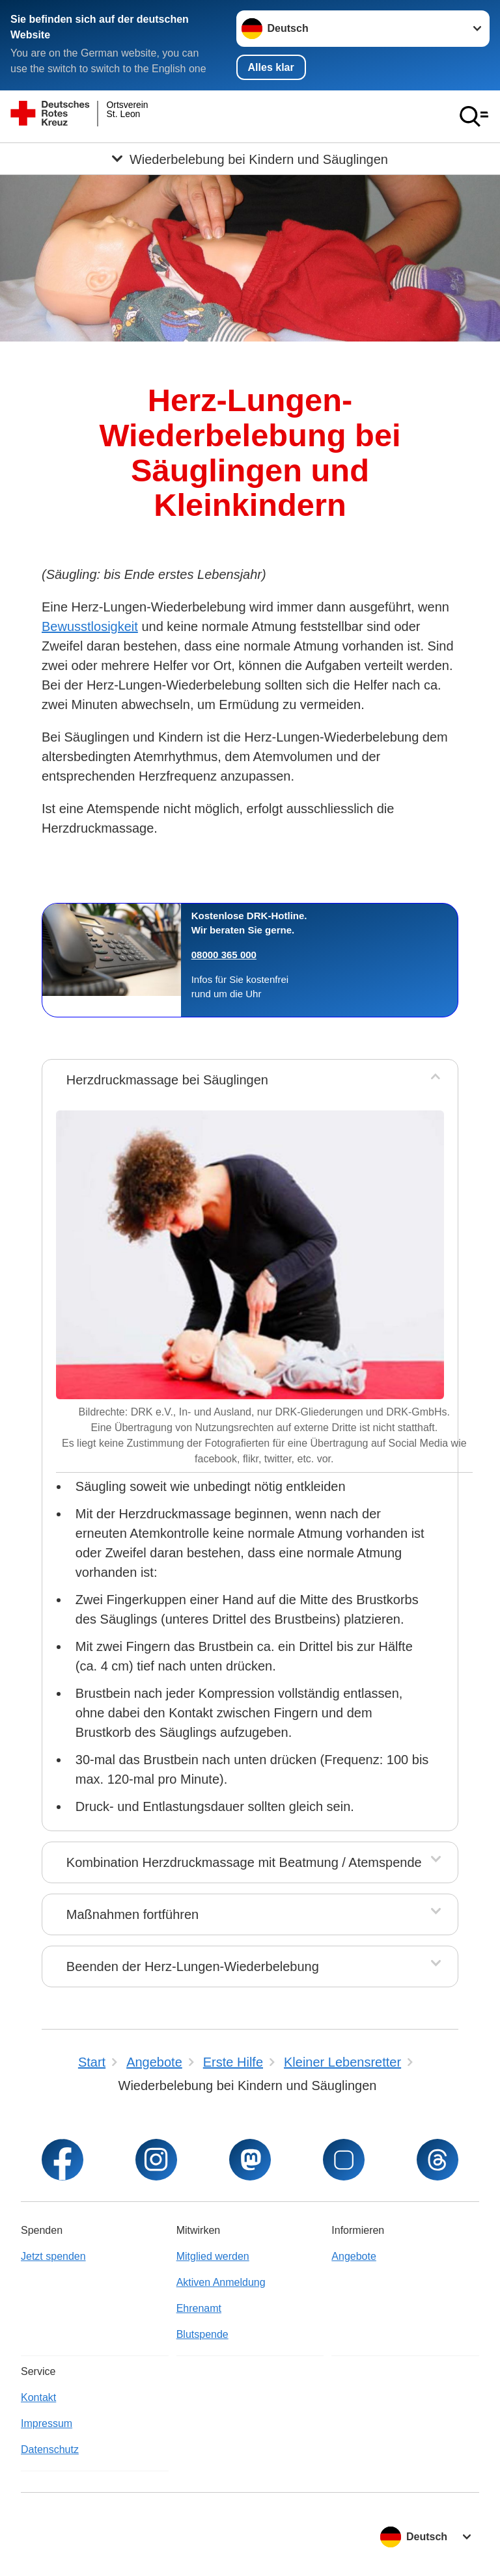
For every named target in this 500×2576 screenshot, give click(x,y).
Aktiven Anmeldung (221, 2282)
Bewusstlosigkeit (90, 626)
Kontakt (38, 2397)
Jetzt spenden (53, 2256)
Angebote (353, 2256)
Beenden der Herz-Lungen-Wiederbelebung (192, 1966)
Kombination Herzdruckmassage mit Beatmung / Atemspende (244, 1862)
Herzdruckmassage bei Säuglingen (167, 1080)
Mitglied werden (212, 2256)
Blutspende (202, 2334)
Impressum (46, 2423)
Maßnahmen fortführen (132, 1914)
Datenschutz (50, 2449)
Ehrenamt (198, 2308)
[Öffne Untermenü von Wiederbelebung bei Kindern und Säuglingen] (250, 158)
